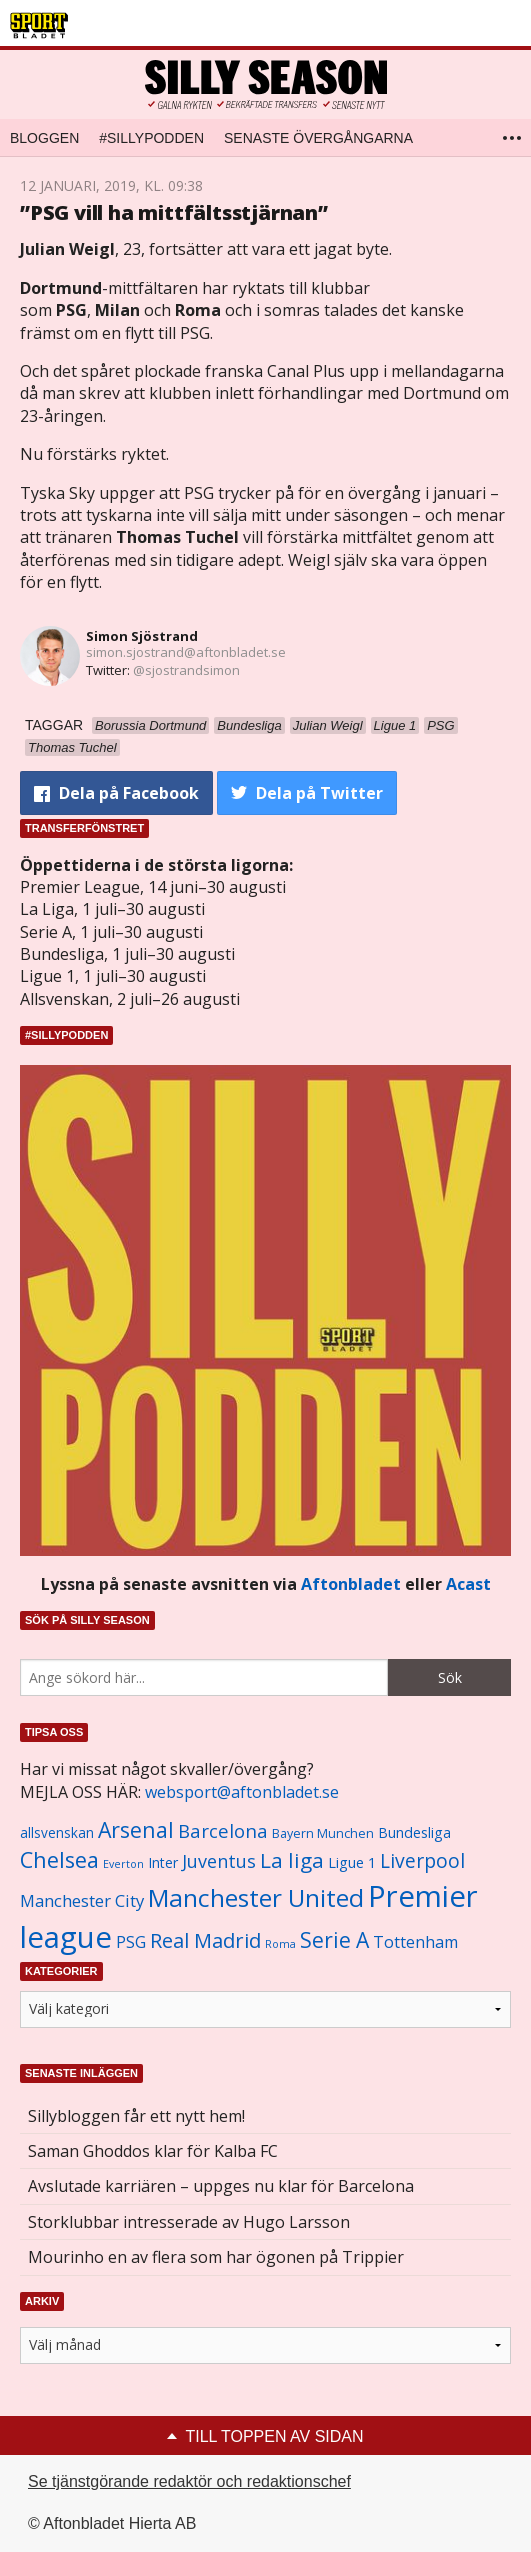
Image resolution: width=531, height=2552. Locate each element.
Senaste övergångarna (318, 138)
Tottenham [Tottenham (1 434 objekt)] (415, 1942)
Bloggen (44, 138)
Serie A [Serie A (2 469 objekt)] (334, 1939)
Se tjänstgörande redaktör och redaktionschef (189, 2481)
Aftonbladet (351, 1584)
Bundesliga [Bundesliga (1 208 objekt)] (414, 1832)
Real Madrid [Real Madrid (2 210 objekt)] (205, 1940)
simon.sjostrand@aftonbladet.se (186, 652)
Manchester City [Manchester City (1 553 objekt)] (82, 1900)
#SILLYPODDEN (151, 138)
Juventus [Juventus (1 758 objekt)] (219, 1861)
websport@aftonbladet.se (242, 1792)
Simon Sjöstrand (142, 636)
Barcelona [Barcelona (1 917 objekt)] (223, 1830)
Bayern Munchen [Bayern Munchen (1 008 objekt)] (323, 1833)
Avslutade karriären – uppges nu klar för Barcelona (221, 2186)
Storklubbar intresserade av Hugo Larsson (189, 2222)
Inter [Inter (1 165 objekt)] (163, 1862)
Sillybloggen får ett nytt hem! (136, 2116)
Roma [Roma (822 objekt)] (280, 1944)
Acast (468, 1584)
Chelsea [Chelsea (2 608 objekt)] (59, 1859)
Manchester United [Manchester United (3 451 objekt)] (256, 1897)
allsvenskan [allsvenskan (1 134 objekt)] (57, 1833)
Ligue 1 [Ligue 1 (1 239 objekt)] (352, 1862)
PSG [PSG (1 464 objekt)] (131, 1942)
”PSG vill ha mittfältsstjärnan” (174, 212)
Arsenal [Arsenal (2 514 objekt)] (136, 1829)
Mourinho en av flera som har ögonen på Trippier (216, 2257)
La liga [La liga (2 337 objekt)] (292, 1860)
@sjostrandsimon (186, 670)
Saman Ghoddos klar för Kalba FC (153, 2151)
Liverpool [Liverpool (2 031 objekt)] (422, 1860)
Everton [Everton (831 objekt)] (123, 1864)
